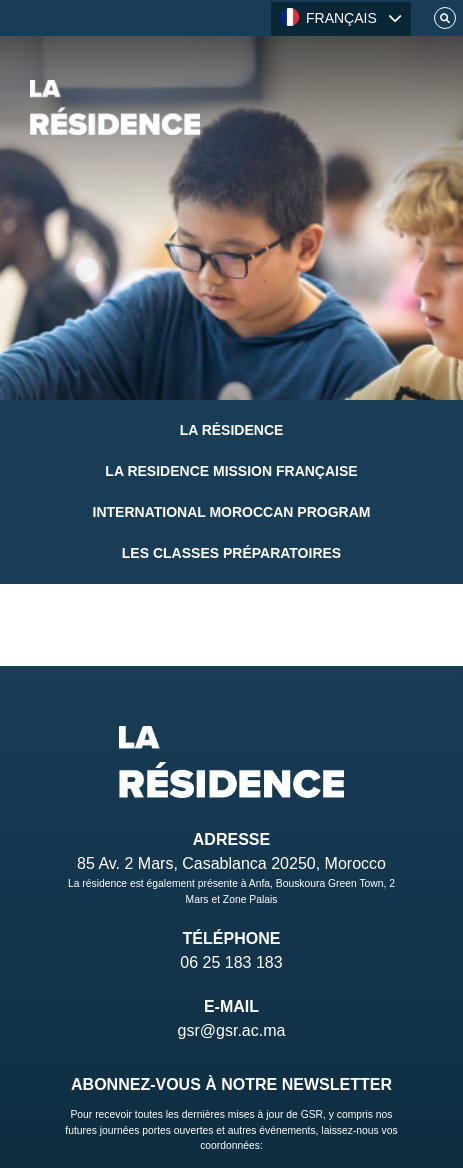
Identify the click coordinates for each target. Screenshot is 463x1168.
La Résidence (232, 430)
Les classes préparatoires (231, 553)
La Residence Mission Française (231, 471)
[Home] (115, 107)
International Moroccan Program (232, 512)
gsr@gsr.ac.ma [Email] (232, 1030)
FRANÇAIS (329, 17)
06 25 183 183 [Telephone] (231, 962)
